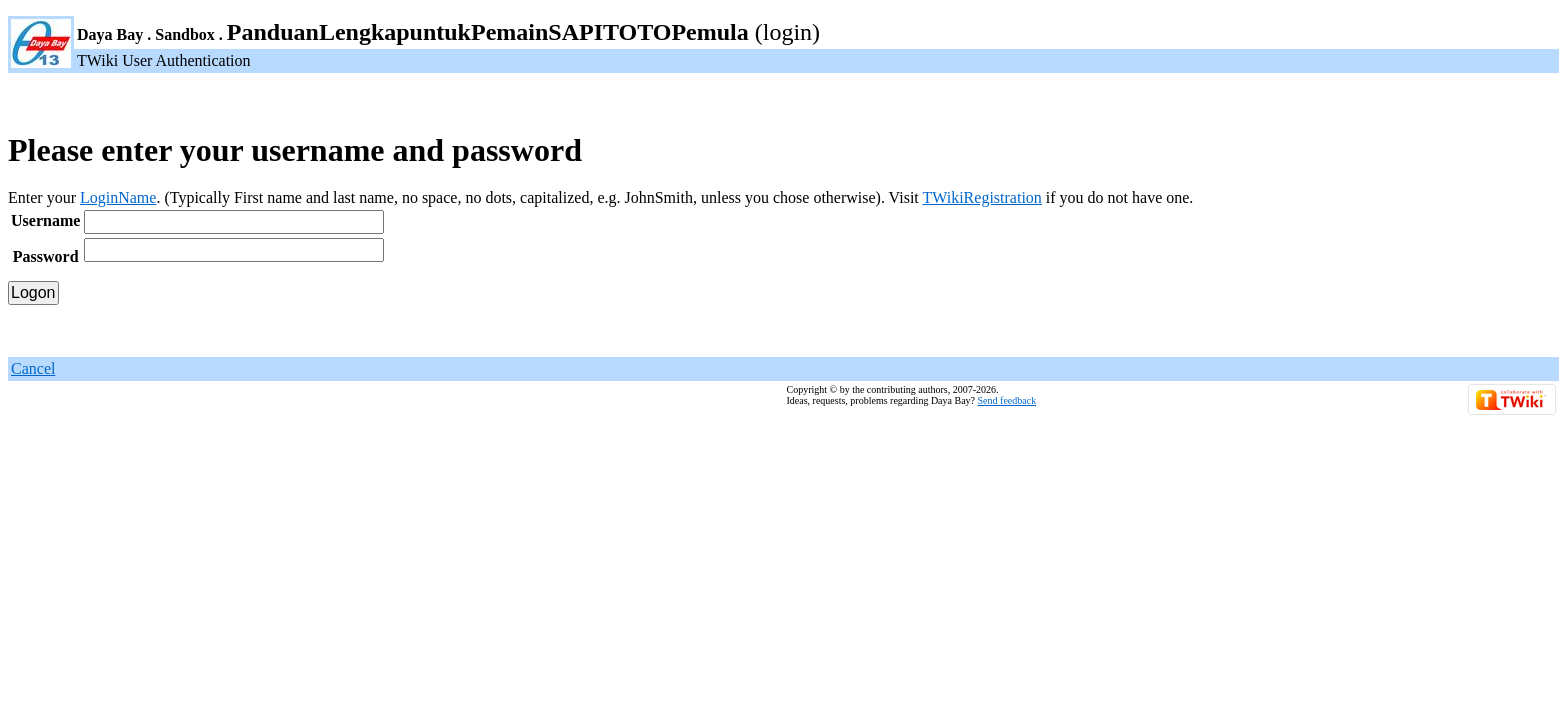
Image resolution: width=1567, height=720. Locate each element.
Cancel (33, 368)
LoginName (118, 197)
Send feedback (1007, 400)
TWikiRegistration (981, 197)
